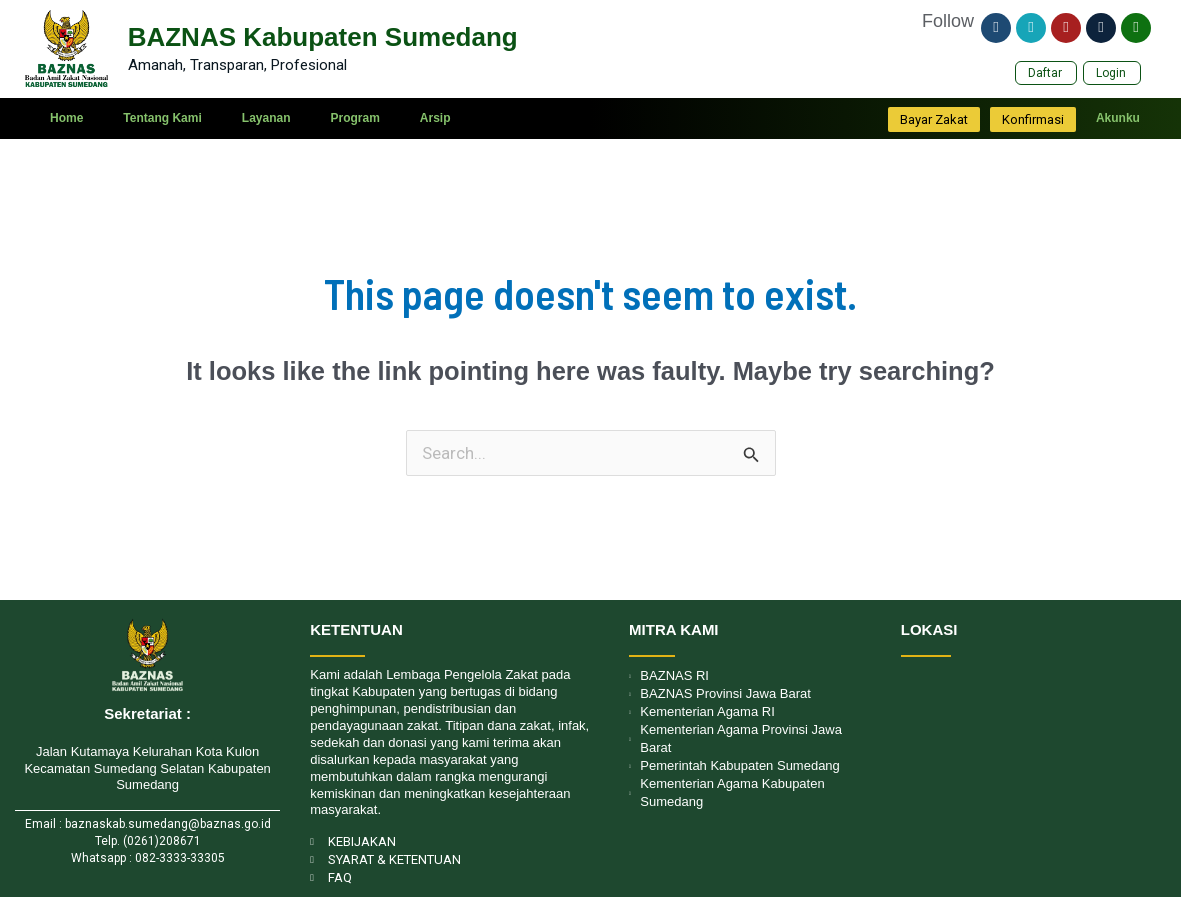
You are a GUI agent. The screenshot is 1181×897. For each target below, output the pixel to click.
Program (354, 118)
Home (66, 118)
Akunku (1118, 118)
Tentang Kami (162, 118)
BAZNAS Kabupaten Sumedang (323, 37)
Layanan (266, 118)
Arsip (435, 118)
